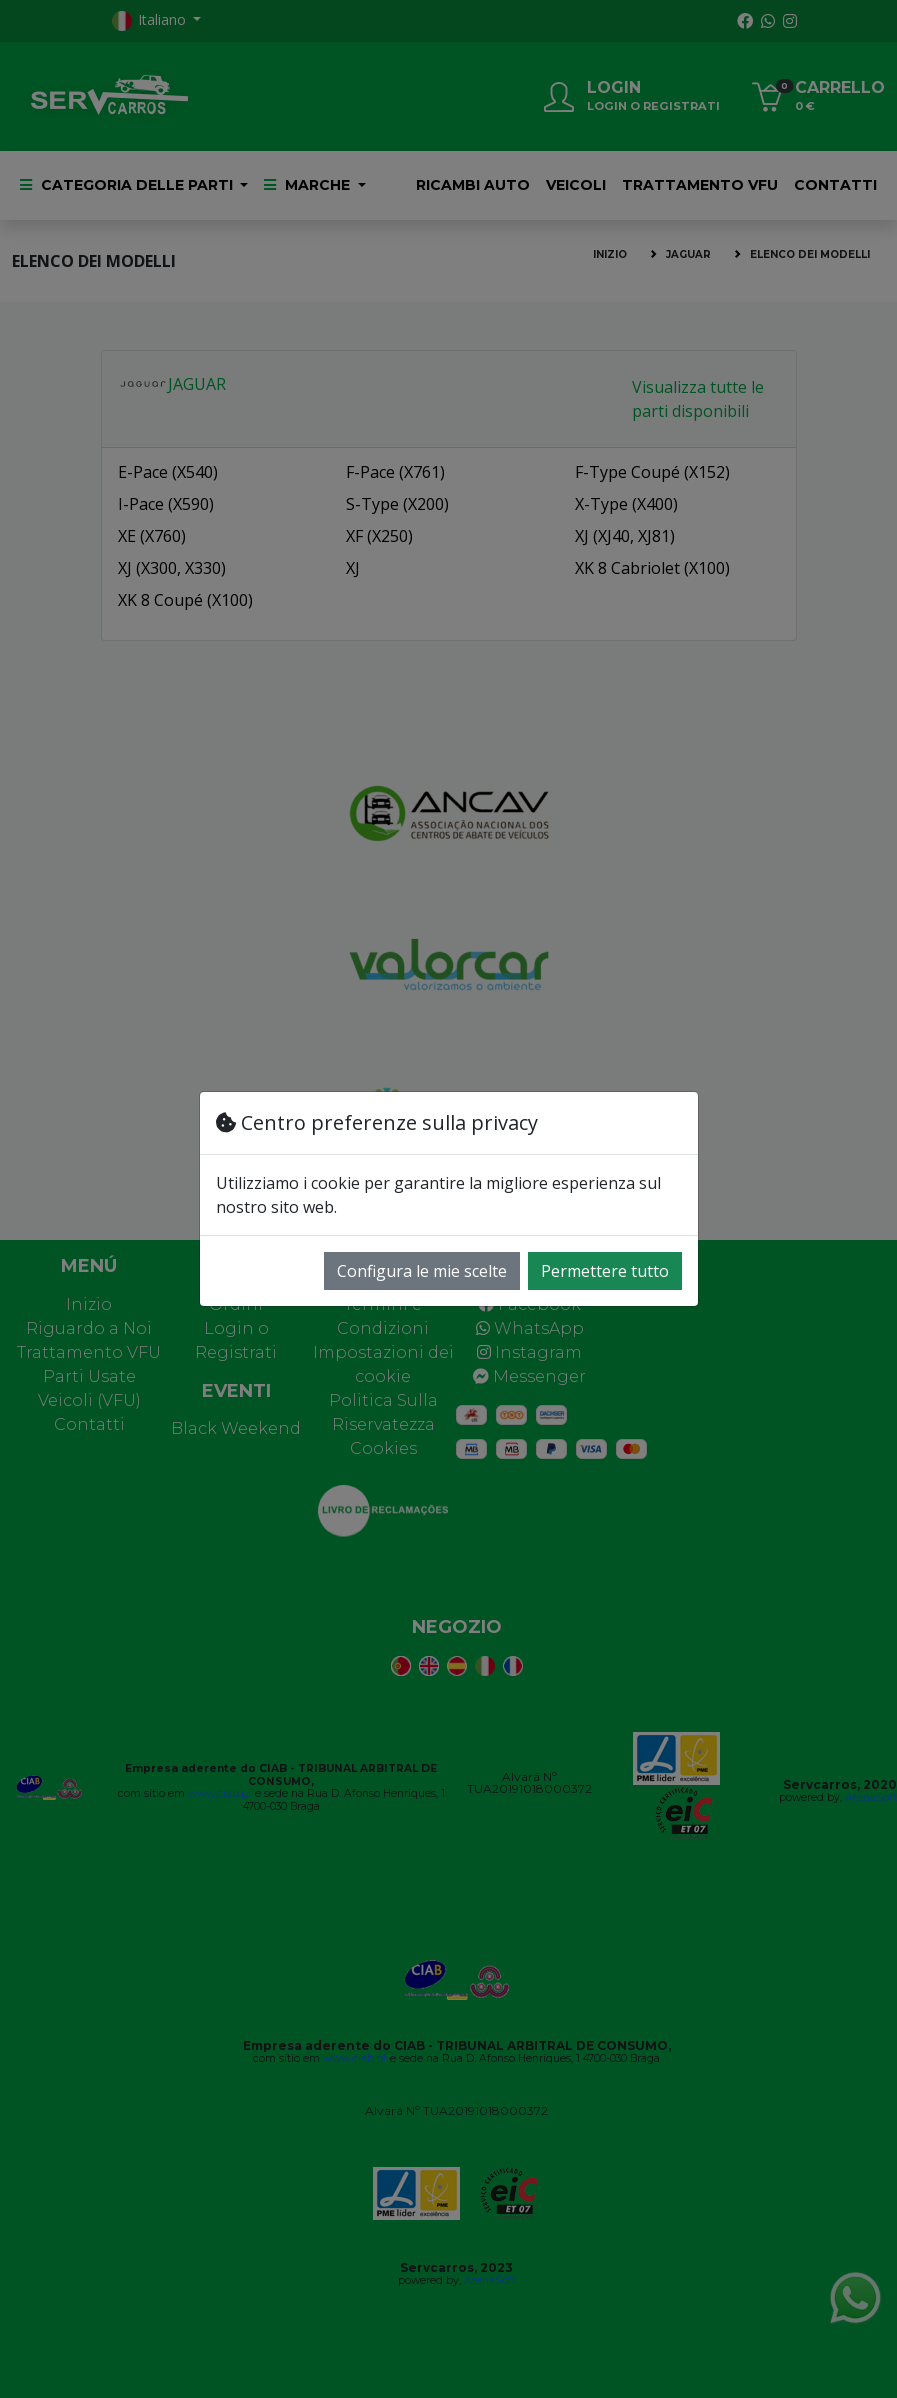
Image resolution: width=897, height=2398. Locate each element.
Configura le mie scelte (422, 1271)
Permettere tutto (605, 1271)
